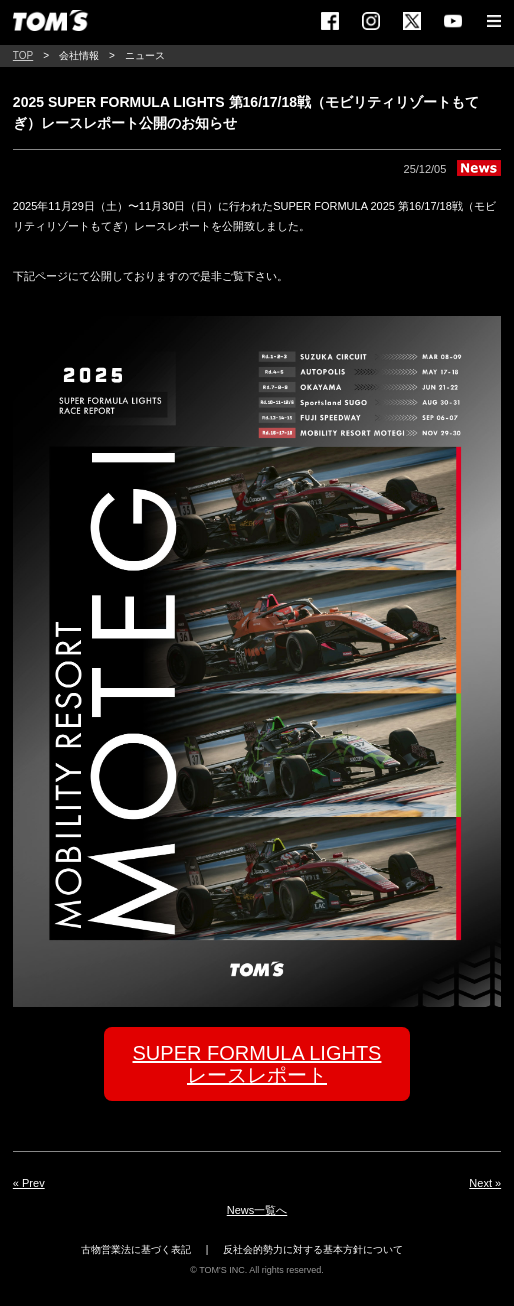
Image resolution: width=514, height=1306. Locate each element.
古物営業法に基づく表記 (136, 1249)
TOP (23, 55)
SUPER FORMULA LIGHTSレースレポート (257, 1064)
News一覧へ (257, 1210)
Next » (485, 1183)
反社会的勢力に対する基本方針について (313, 1249)
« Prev (29, 1183)
